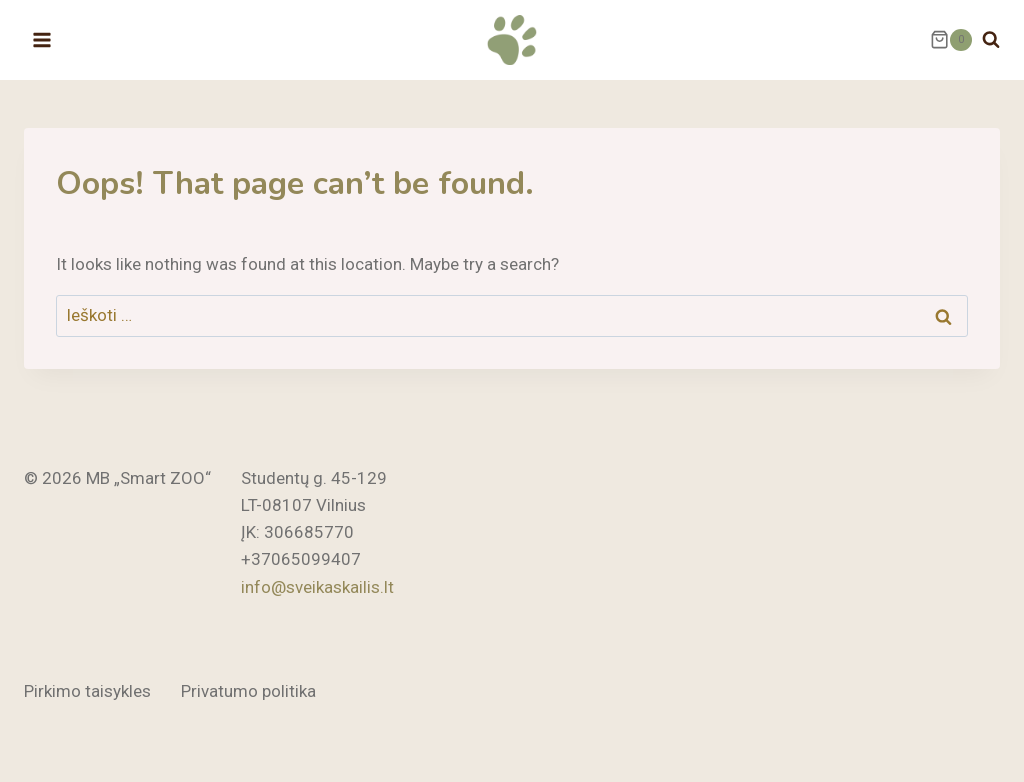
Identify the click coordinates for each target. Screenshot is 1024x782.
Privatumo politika (248, 691)
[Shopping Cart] (951, 40)
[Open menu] (42, 39)
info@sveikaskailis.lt (317, 587)
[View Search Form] (991, 40)
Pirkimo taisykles (87, 691)
